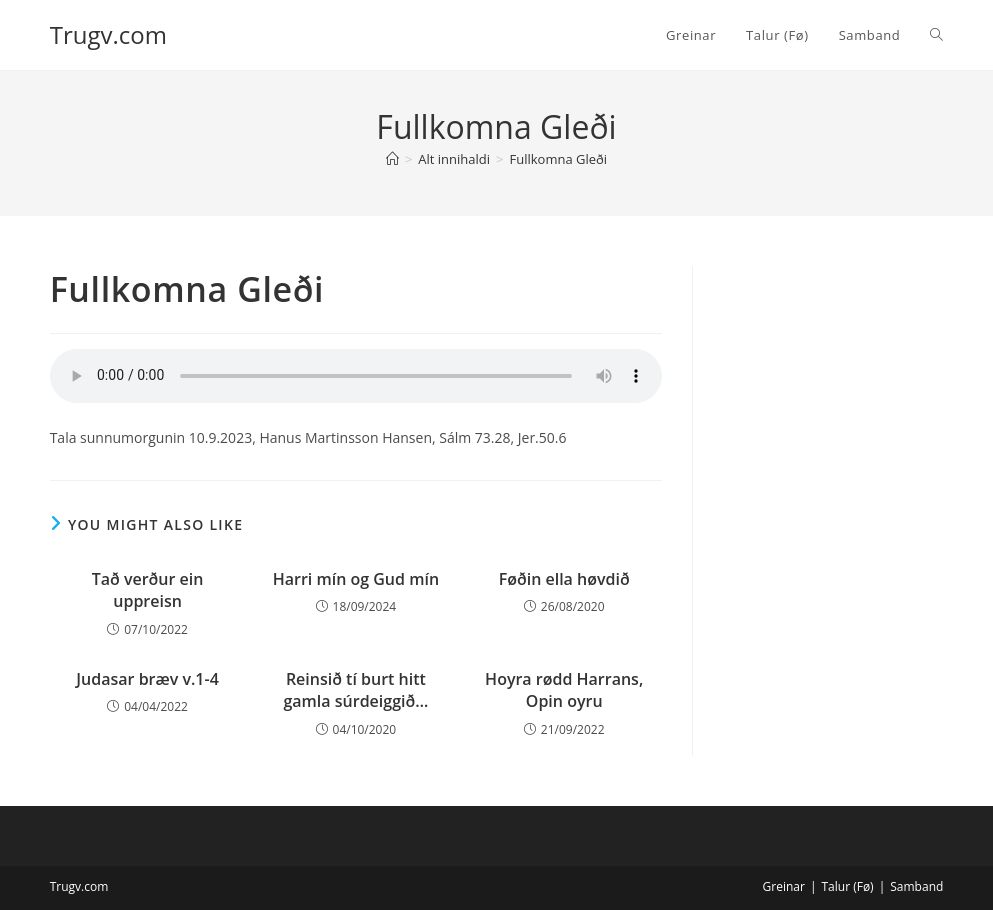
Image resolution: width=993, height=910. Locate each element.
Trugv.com (108, 34)
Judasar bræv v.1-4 (147, 679)
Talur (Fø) (847, 886)
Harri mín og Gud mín (356, 579)
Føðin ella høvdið (564, 579)
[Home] (392, 159)
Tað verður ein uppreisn (148, 590)
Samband (916, 886)
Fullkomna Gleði (559, 159)
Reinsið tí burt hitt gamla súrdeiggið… (355, 690)
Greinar (784, 886)
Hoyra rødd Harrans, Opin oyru (564, 690)
